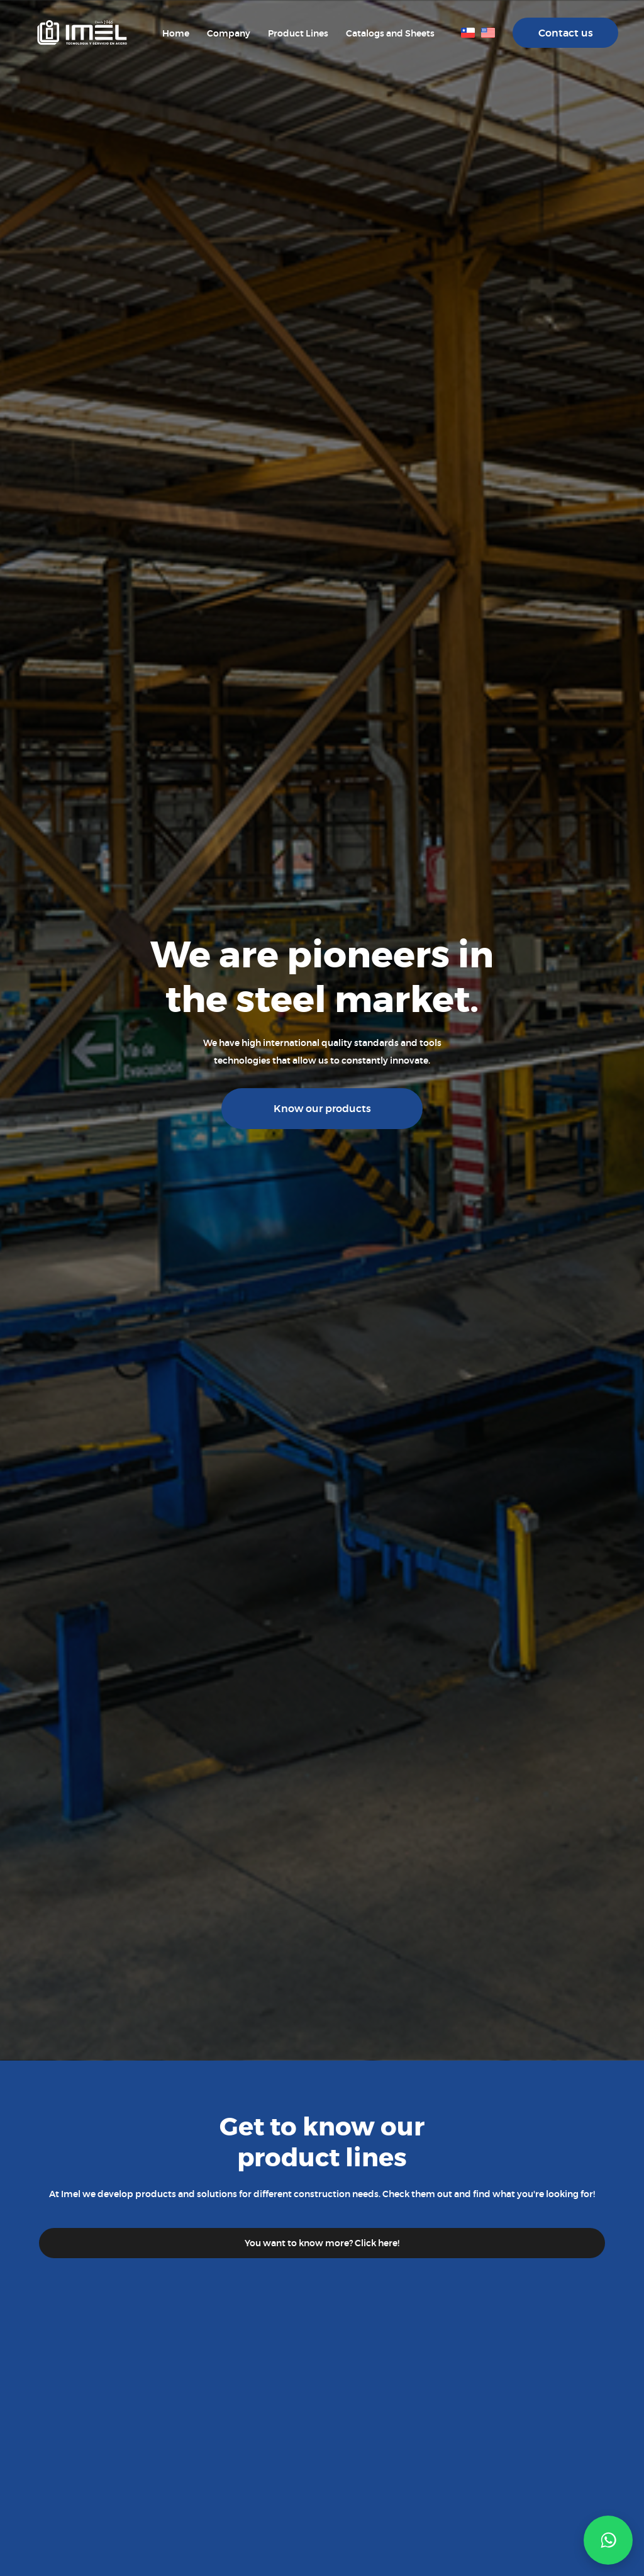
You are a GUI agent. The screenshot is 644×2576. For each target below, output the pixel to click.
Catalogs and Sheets (390, 33)
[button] (608, 2540)
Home (175, 33)
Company (228, 33)
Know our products (322, 1109)
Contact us (565, 33)
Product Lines (298, 33)
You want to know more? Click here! (322, 2243)
